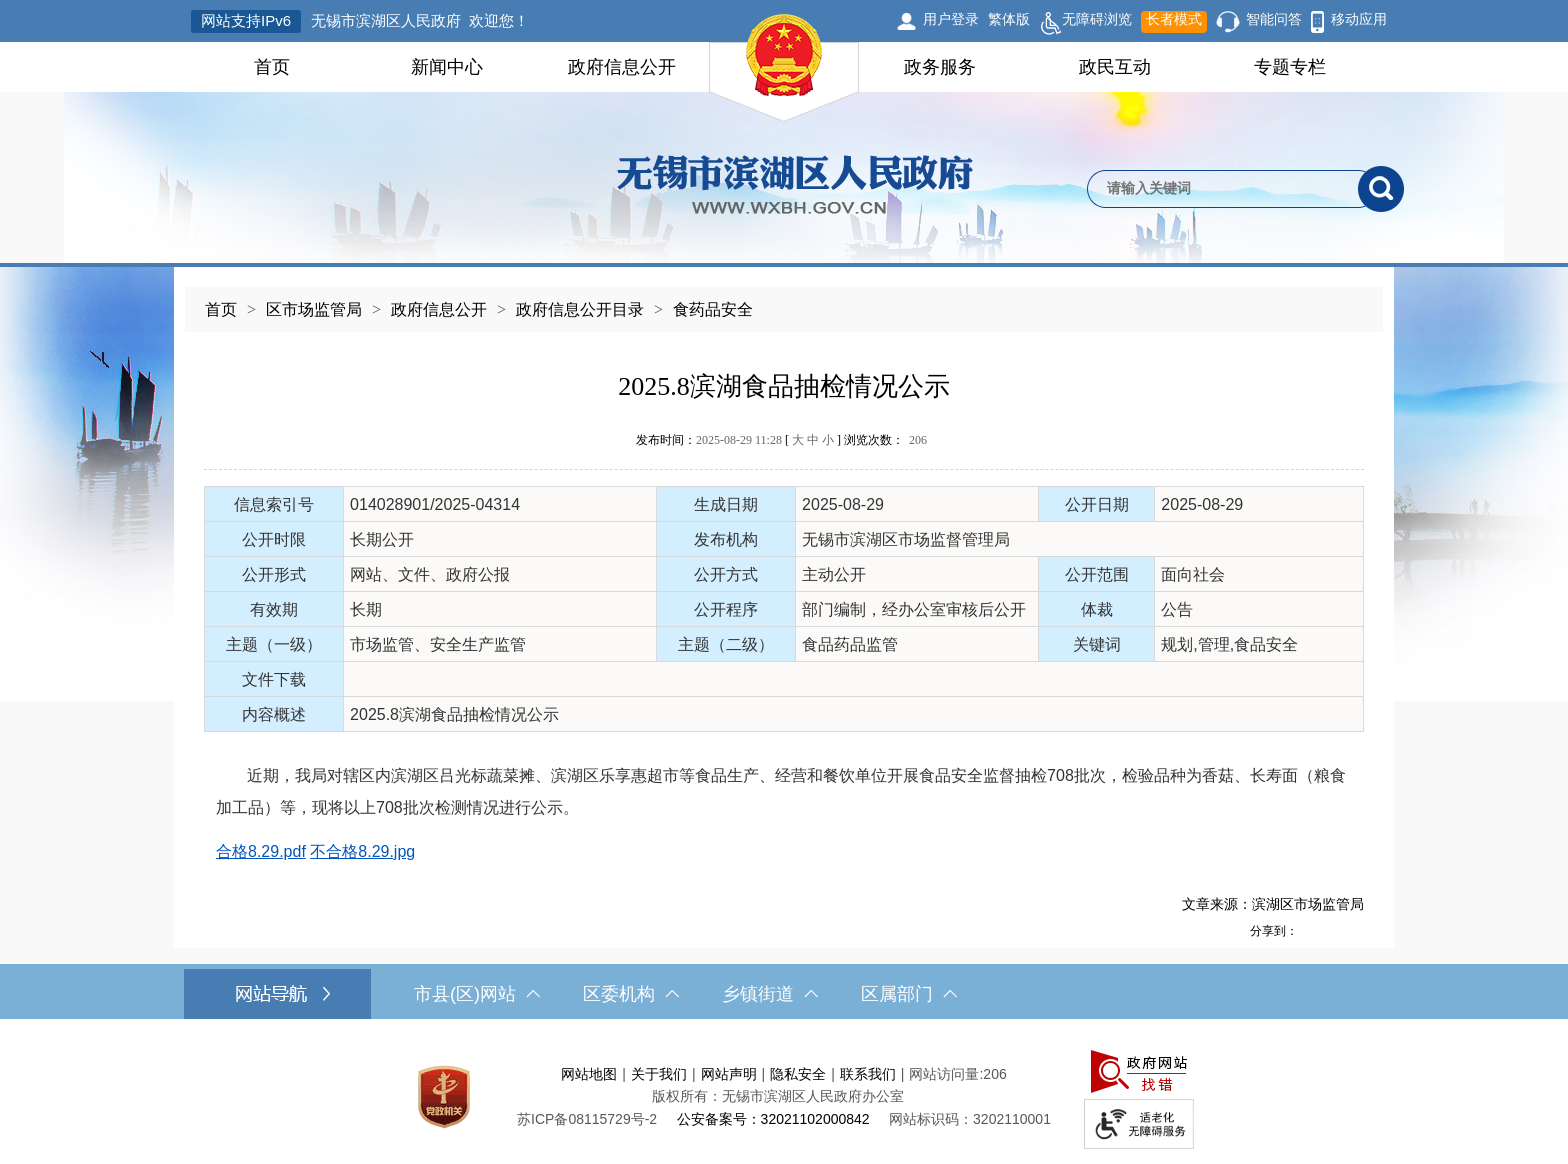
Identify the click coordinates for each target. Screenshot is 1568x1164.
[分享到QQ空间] (1331, 930)
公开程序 (726, 609)
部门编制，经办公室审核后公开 (914, 609)
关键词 (1097, 644)
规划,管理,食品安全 (1229, 644)
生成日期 (726, 504)
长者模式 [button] (1174, 19)
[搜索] (1381, 189)
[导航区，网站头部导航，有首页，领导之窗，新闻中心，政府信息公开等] (784, 67)
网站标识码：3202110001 (970, 1119)
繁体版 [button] (1009, 19)
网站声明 (729, 1074)
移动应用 (1359, 19)
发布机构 (726, 539)
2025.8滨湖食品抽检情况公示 (784, 386)
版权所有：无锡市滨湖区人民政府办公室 (778, 1096)
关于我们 (659, 1074)
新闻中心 (447, 67)
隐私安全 (798, 1074)
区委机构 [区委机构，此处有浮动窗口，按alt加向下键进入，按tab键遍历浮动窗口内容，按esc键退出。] (631, 994)
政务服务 (940, 67)
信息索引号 (274, 504)
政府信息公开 (622, 67)
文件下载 (274, 679)
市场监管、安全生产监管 (438, 644)
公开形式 (274, 574)
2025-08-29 (843, 504)
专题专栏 (1290, 67)
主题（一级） (274, 644)
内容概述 (274, 714)
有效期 (274, 609)
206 (918, 440)
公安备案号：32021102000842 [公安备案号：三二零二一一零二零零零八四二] (773, 1119)
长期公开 (382, 539)
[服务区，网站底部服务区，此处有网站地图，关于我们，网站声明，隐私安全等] (784, 1096)
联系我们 (868, 1074)
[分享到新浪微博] (1309, 930)
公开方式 (726, 574)
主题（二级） (726, 644)
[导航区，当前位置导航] (784, 299)
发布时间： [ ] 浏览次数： (781, 440)
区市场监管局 (314, 309)
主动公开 (834, 574)
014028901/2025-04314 (435, 504)
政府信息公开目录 (580, 309)
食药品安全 (713, 309)
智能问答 (1274, 19)
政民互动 (1115, 67)
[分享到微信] (1353, 930)
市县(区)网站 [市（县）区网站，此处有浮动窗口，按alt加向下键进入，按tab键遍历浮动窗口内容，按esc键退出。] (477, 994)
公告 (1177, 609)
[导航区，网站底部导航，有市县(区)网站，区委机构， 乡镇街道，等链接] (784, 994)
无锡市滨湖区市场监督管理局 (906, 539)
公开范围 (1097, 574)
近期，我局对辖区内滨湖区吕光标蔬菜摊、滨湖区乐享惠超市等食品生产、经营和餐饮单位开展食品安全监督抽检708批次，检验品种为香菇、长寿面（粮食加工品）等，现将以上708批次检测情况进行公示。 (781, 791)
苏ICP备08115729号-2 (587, 1119)
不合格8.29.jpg (362, 851)
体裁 (1097, 609)
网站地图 (589, 1074)
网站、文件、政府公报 (430, 574)
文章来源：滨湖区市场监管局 (1273, 904)
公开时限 (274, 539)
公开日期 (1097, 504)
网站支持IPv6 (246, 20)
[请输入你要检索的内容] (1222, 189)
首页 (272, 67)
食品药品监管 (850, 644)
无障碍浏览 (1085, 22)
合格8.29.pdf (261, 851)
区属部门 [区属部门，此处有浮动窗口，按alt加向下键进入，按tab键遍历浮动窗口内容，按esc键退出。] (909, 994)
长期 (366, 609)
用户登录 (951, 19)
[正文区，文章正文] (784, 640)
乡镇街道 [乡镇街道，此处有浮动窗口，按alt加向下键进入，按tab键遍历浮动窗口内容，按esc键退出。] (770, 994)
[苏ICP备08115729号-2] (587, 1119)
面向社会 (1193, 574)
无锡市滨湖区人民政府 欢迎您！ (420, 20)
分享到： (1274, 931)
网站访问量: (946, 1074)
